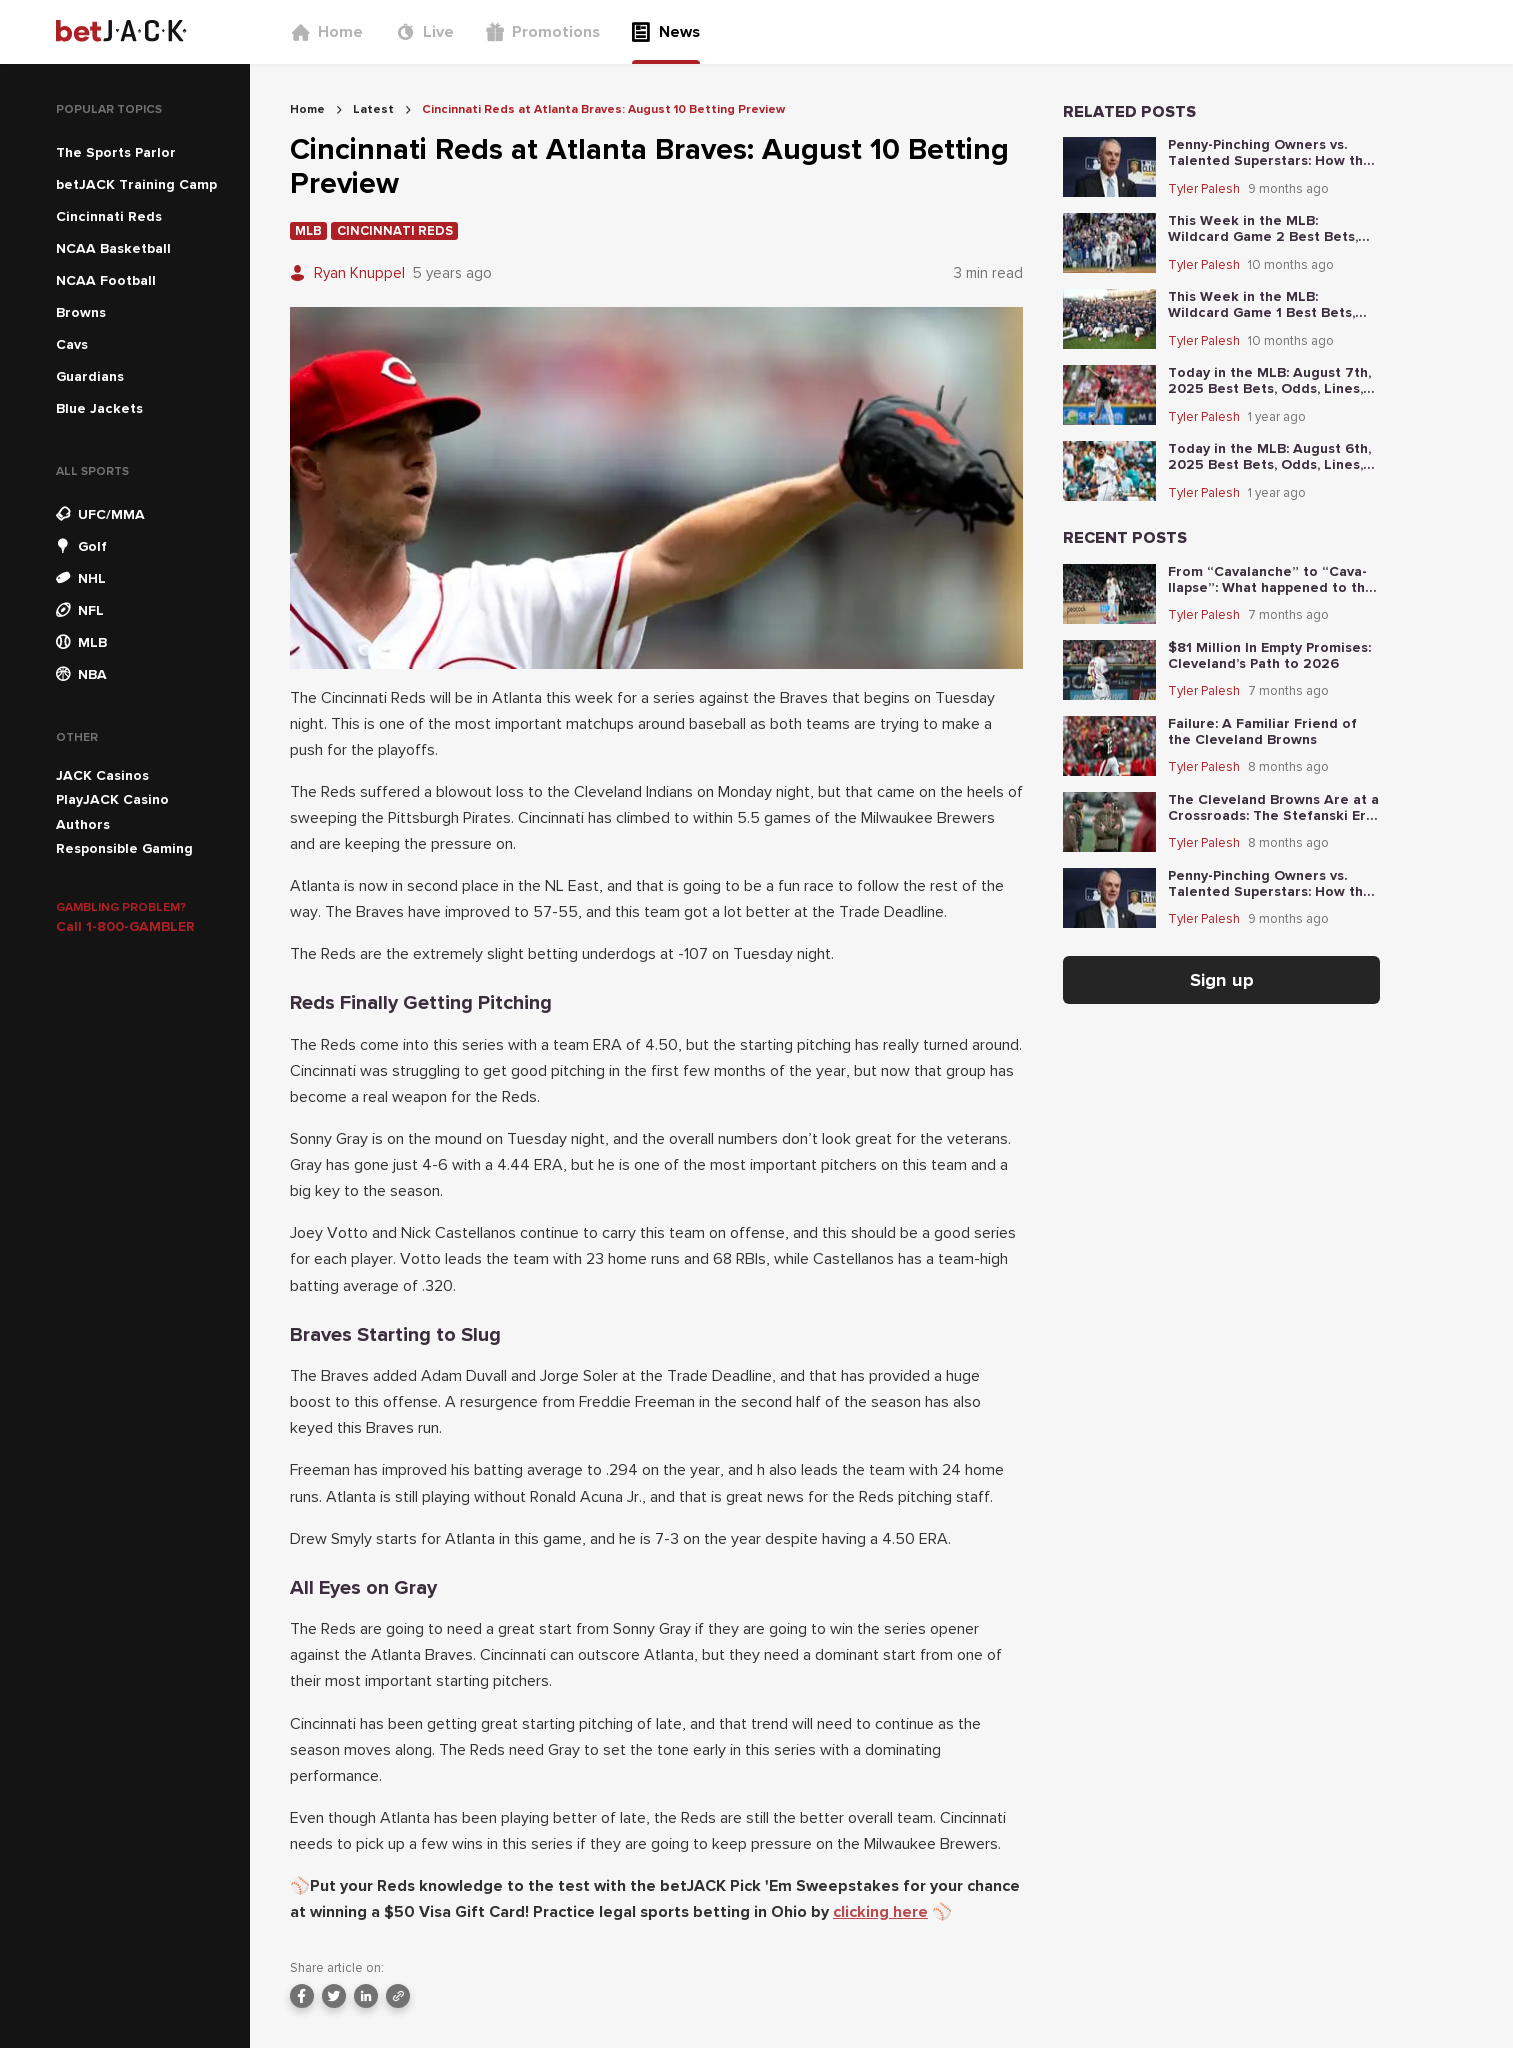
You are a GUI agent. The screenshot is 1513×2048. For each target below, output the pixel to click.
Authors (83, 824)
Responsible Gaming (124, 848)
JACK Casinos (102, 775)
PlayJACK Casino (112, 799)
